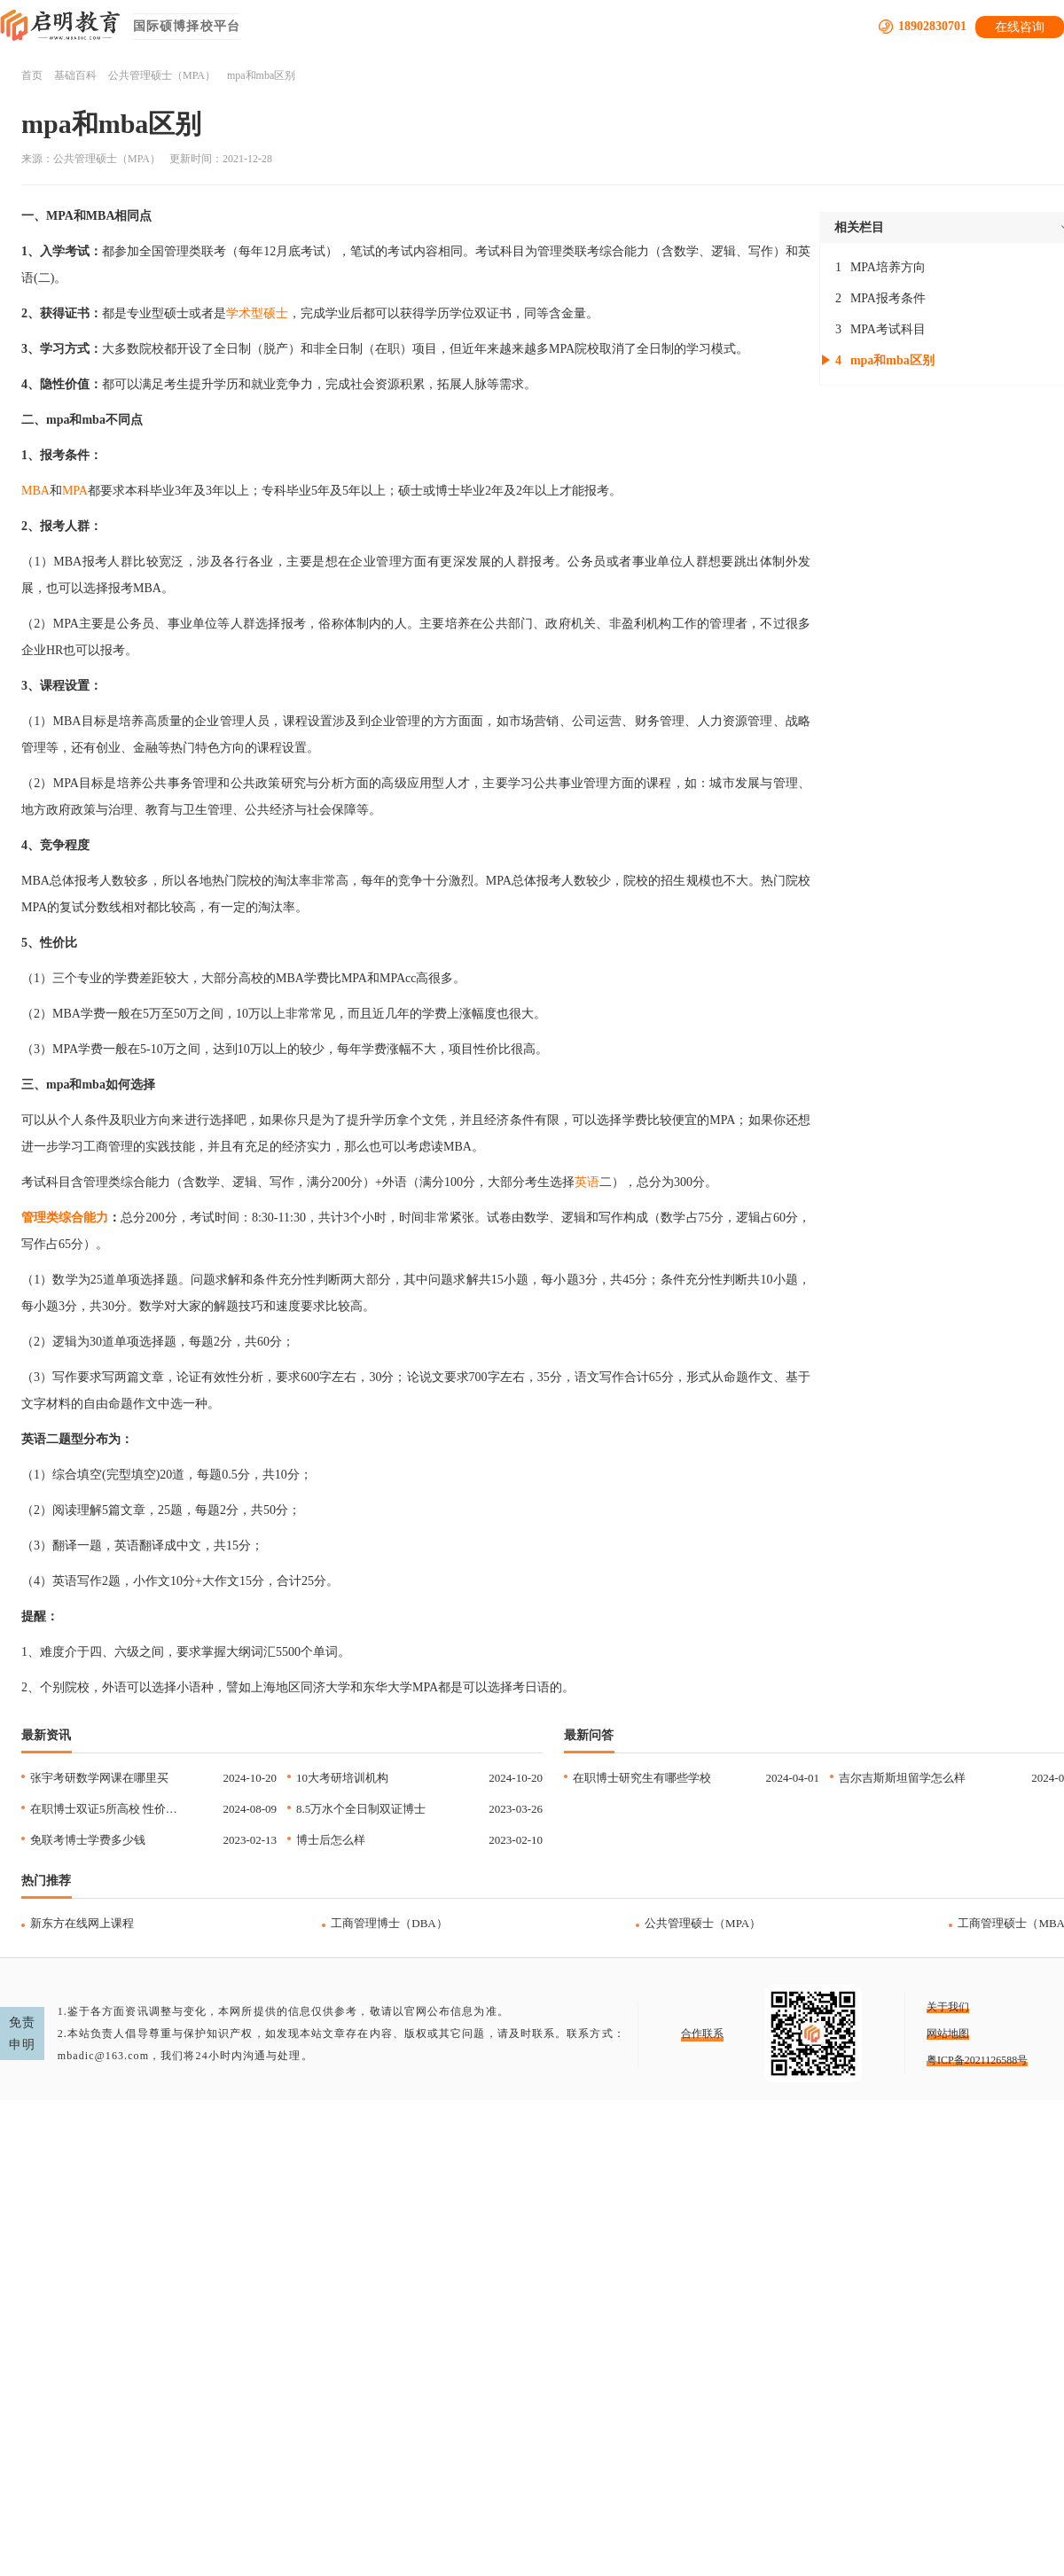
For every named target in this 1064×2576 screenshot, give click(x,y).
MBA (35, 490)
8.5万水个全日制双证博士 (361, 1808)
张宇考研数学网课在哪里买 (99, 1777)
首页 (32, 75)
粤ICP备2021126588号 (977, 2060)
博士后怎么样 (330, 1839)
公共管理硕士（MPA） (161, 75)
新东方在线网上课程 (82, 1923)
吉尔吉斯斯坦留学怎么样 (902, 1777)
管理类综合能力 (64, 1217)
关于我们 (948, 2007)
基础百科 (75, 75)
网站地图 (948, 2033)
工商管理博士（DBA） (389, 1923)
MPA (75, 490)
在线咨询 (1019, 27)
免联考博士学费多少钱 (87, 1839)
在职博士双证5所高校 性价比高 (108, 1808)
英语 (587, 1182)
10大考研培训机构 (342, 1777)
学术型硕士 (257, 313)
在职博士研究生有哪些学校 (642, 1777)
